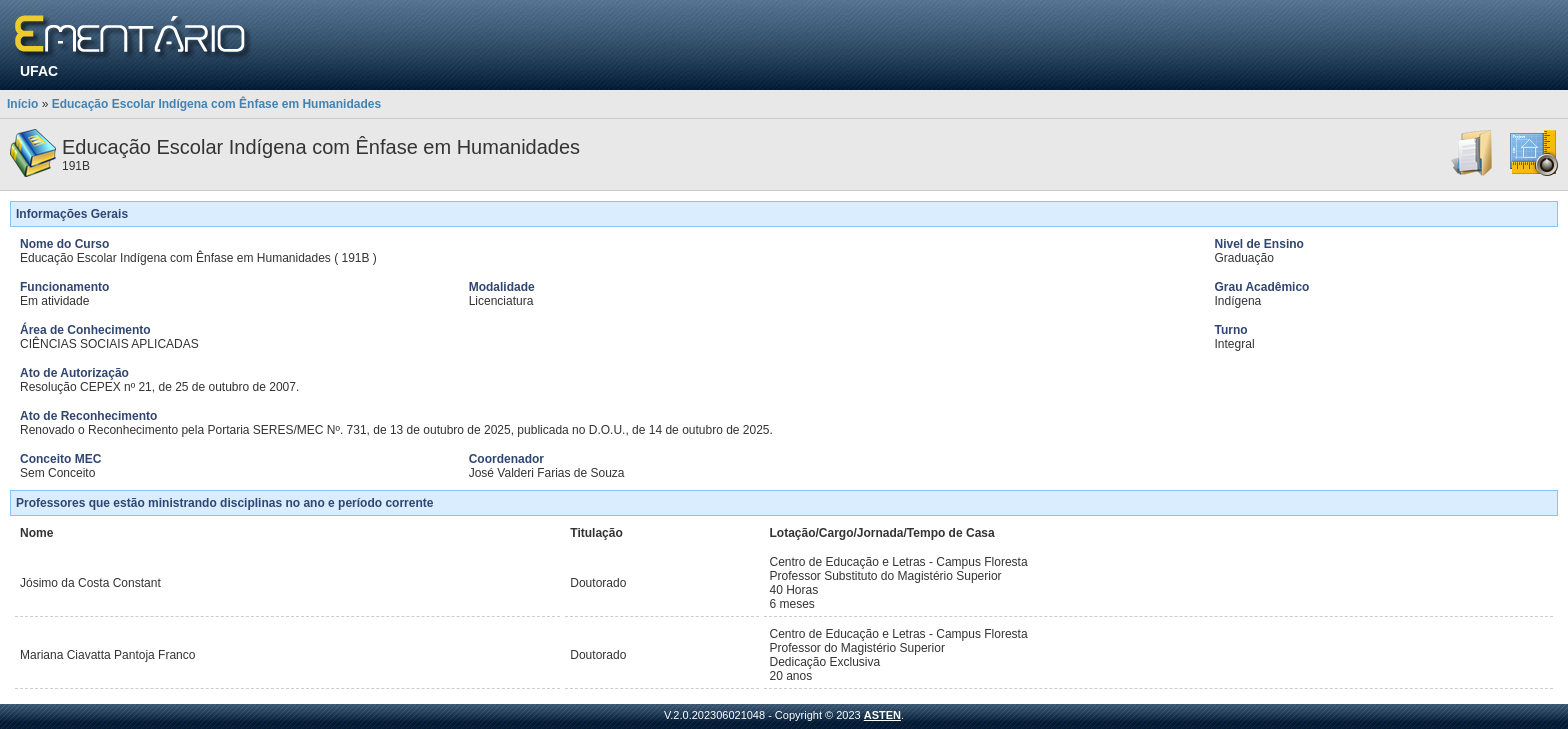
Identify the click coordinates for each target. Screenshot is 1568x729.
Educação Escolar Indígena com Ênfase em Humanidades (216, 104)
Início (22, 104)
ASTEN (882, 715)
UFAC (39, 71)
